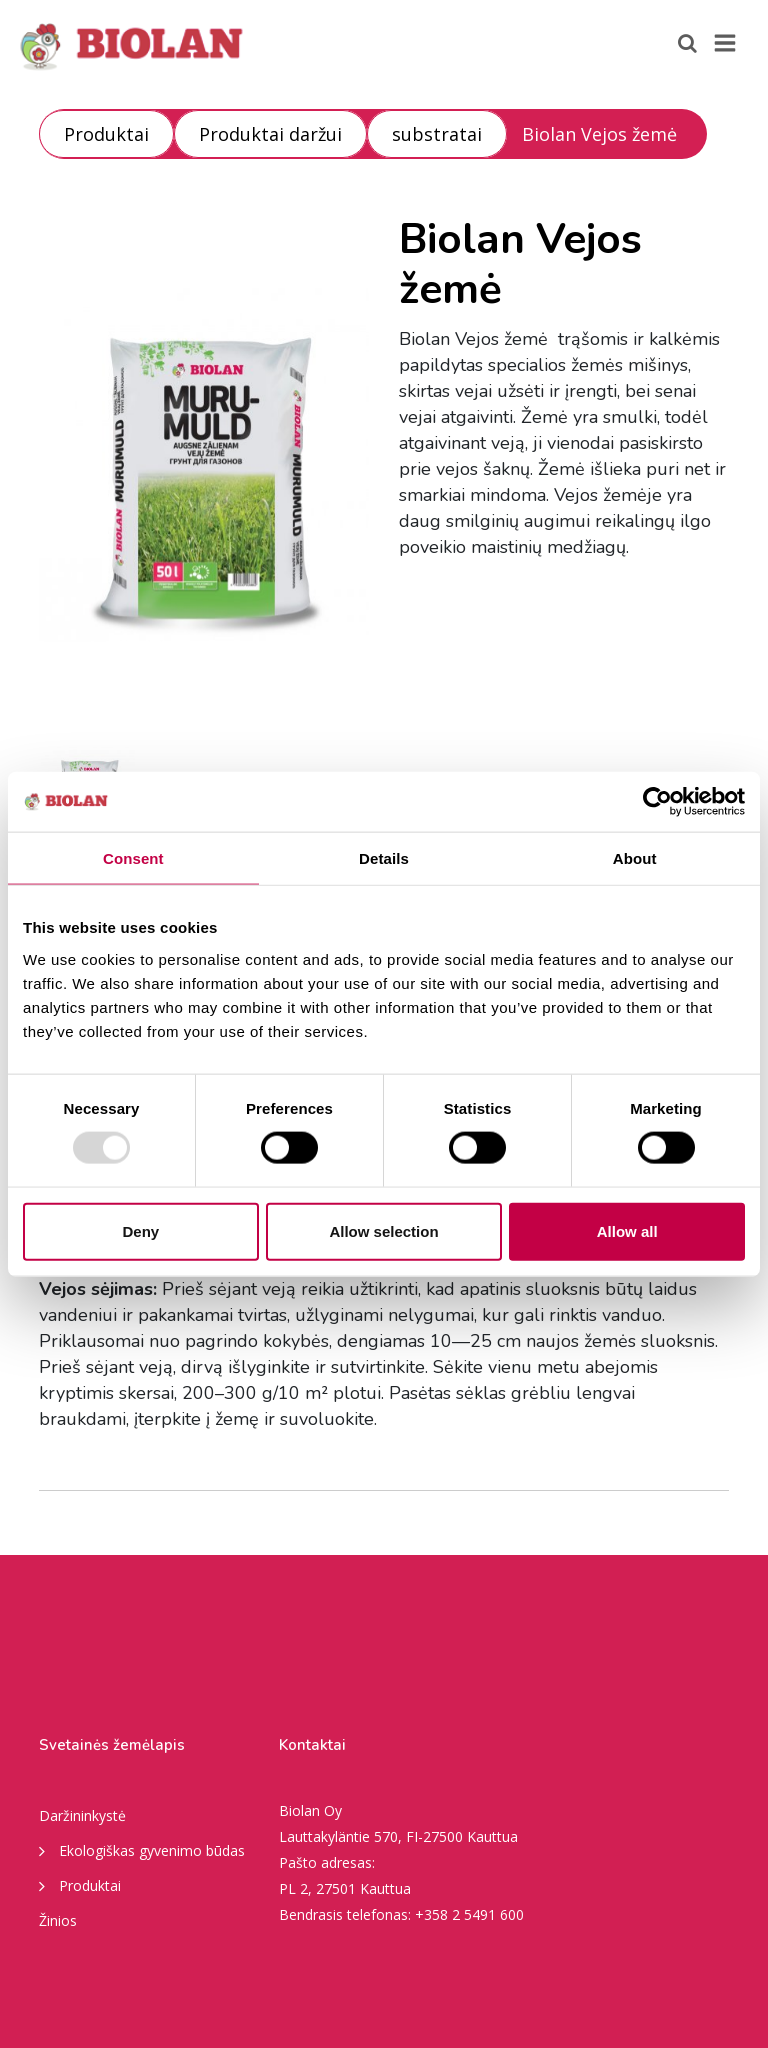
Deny (140, 1230)
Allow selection (383, 1230)
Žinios (58, 1920)
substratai (437, 134)
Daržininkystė (82, 1815)
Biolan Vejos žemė (599, 134)
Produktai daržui (270, 134)
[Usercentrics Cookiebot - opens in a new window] (657, 802)
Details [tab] (384, 858)
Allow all (627, 1230)
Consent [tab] (133, 858)
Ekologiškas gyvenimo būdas (142, 1850)
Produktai (106, 134)
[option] (204, 465)
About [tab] (635, 858)
